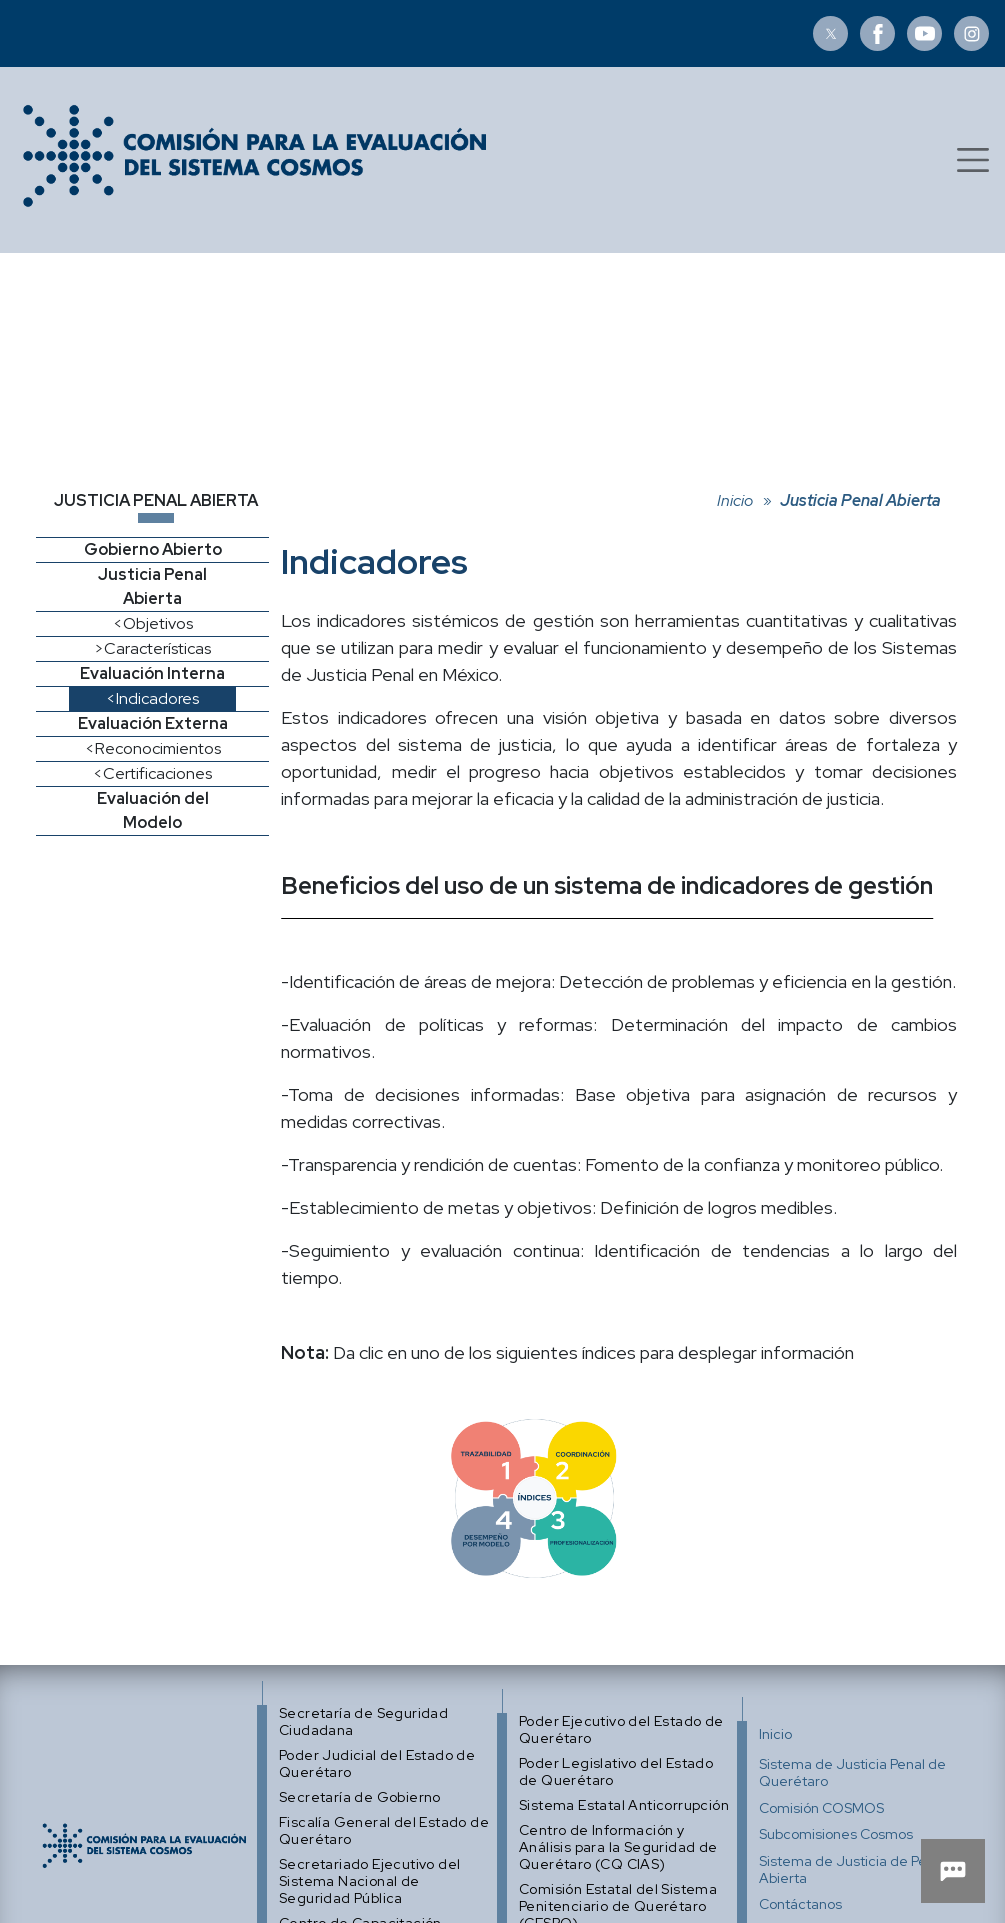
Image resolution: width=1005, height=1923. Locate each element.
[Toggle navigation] (973, 160)
